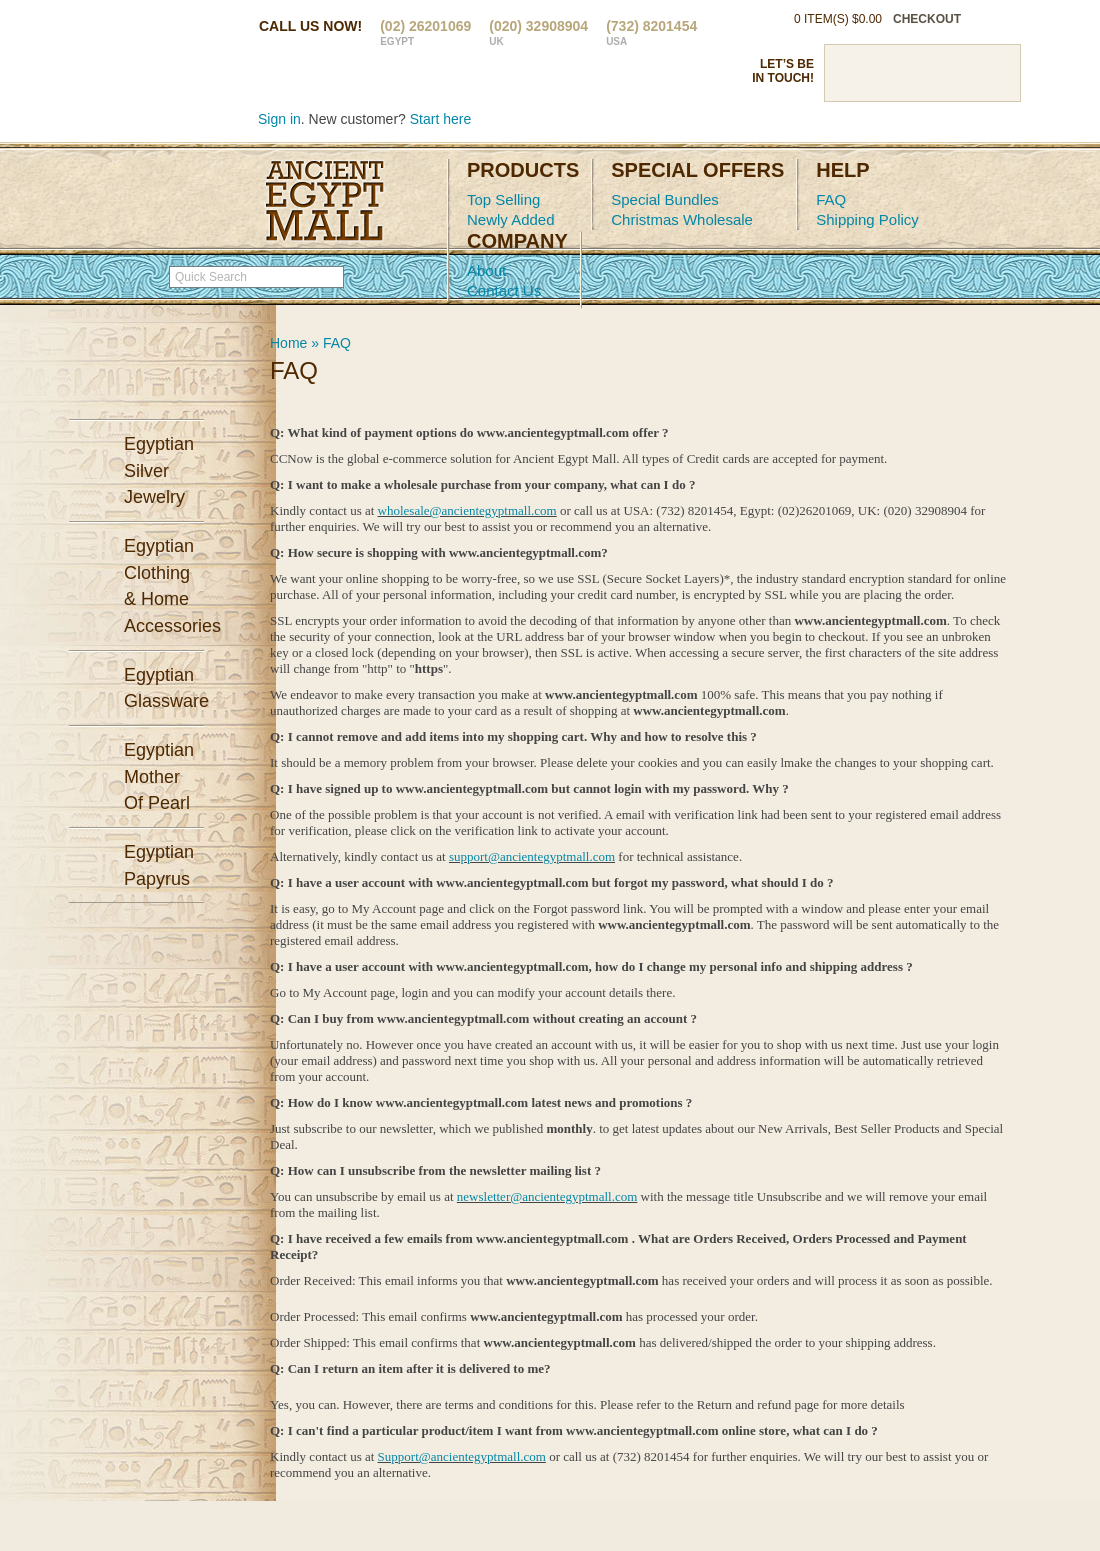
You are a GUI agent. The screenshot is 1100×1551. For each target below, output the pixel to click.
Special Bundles (665, 199)
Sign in (279, 119)
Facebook (852, 73)
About (486, 270)
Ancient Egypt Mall (325, 201)
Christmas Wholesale (682, 219)
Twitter (887, 73)
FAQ (831, 199)
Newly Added (511, 219)
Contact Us (504, 290)
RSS (992, 73)
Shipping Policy (867, 219)
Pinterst (922, 73)
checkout (927, 19)
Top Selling (503, 199)
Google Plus (957, 73)
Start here (440, 119)
